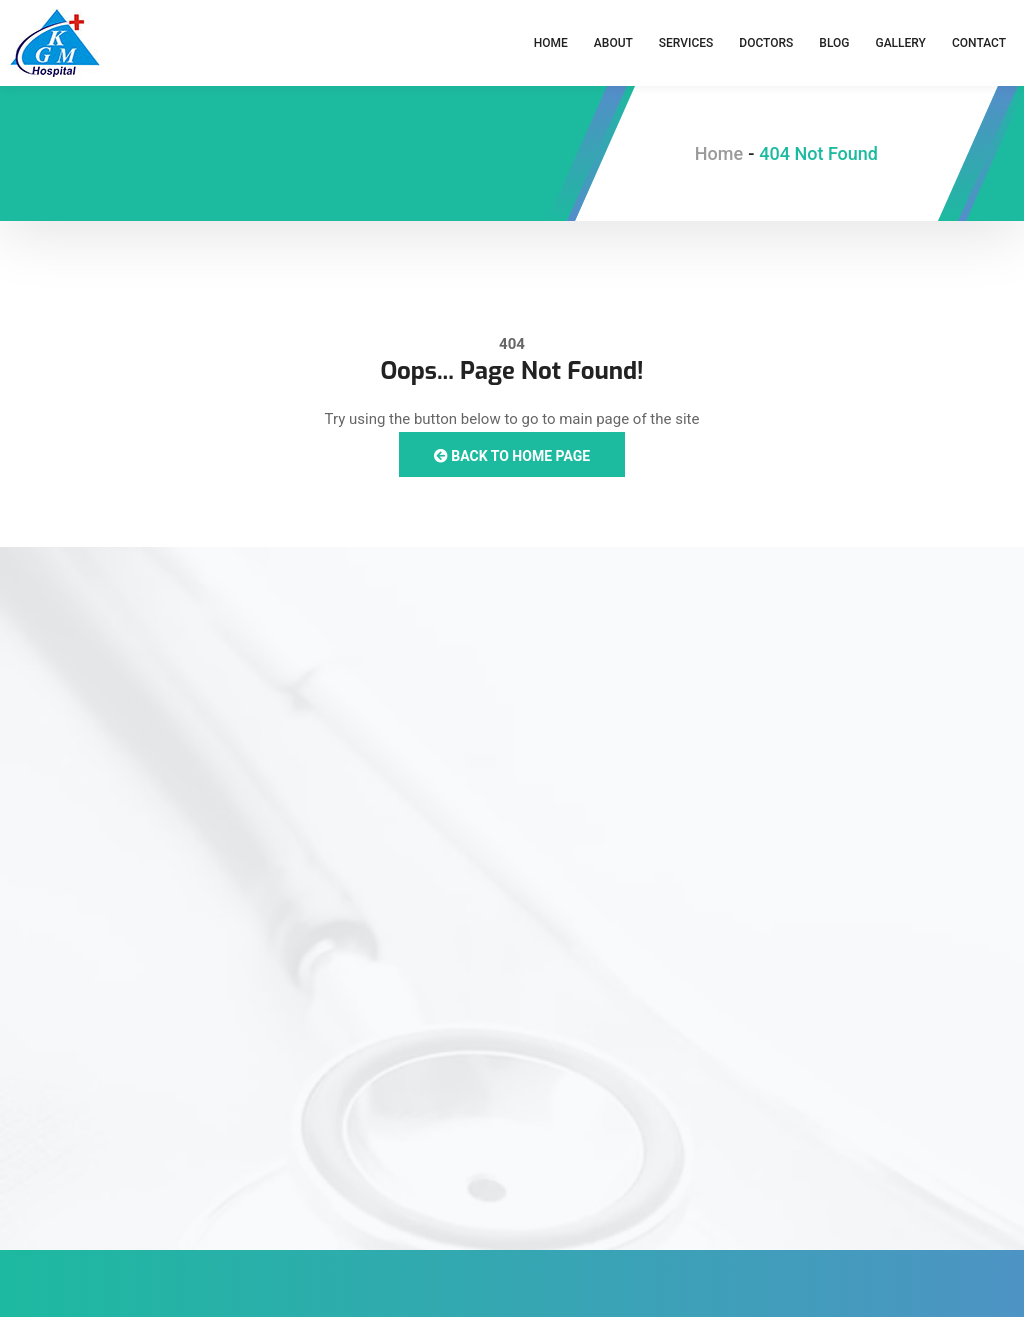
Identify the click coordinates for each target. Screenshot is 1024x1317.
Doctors (766, 43)
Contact (979, 43)
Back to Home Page (512, 456)
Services (686, 43)
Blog (834, 43)
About (613, 43)
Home (551, 43)
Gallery (900, 43)
